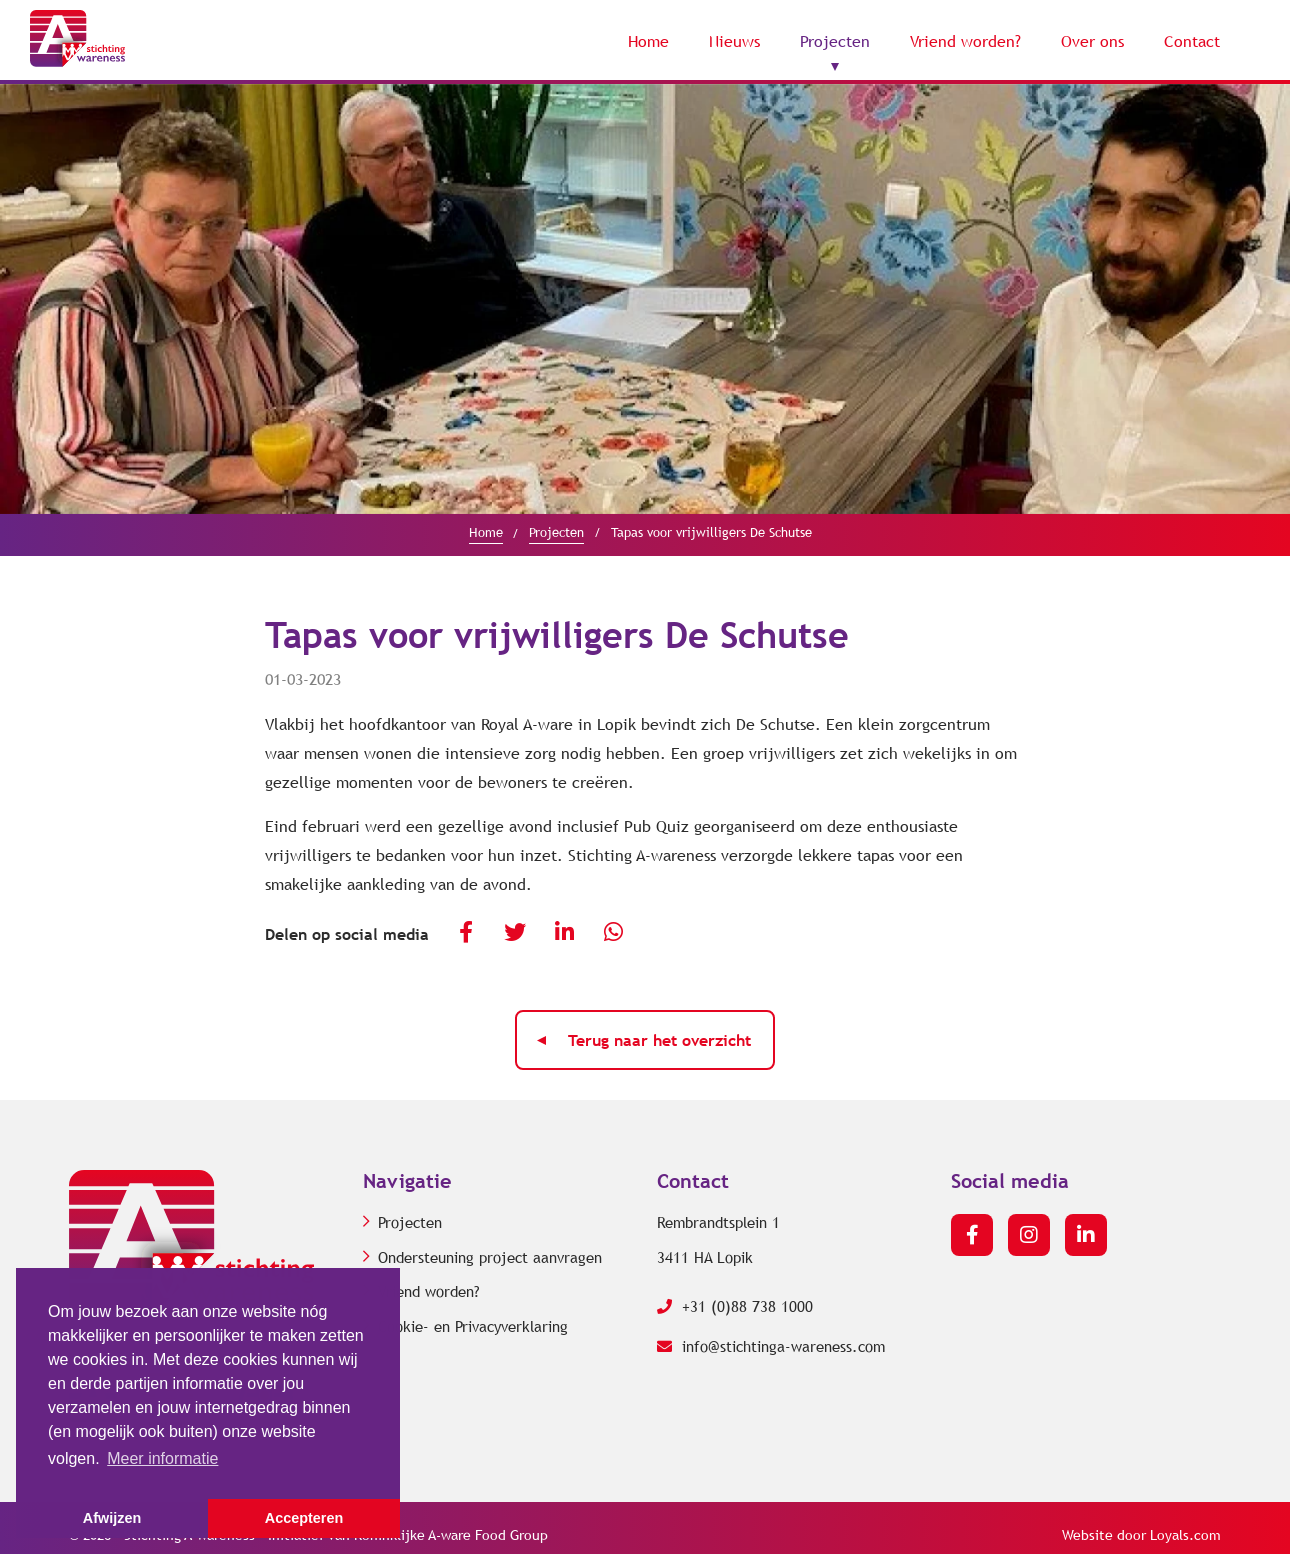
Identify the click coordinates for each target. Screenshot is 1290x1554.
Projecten (835, 41)
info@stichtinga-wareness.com (771, 1347)
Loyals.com (1185, 1535)
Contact (1192, 41)
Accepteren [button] (304, 1518)
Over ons (1092, 41)
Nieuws (734, 41)
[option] (645, 299)
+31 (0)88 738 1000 (735, 1307)
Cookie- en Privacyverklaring (473, 1327)
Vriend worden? (965, 41)
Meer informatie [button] (162, 1458)
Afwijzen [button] (112, 1518)
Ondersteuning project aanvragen (490, 1258)
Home (648, 41)
